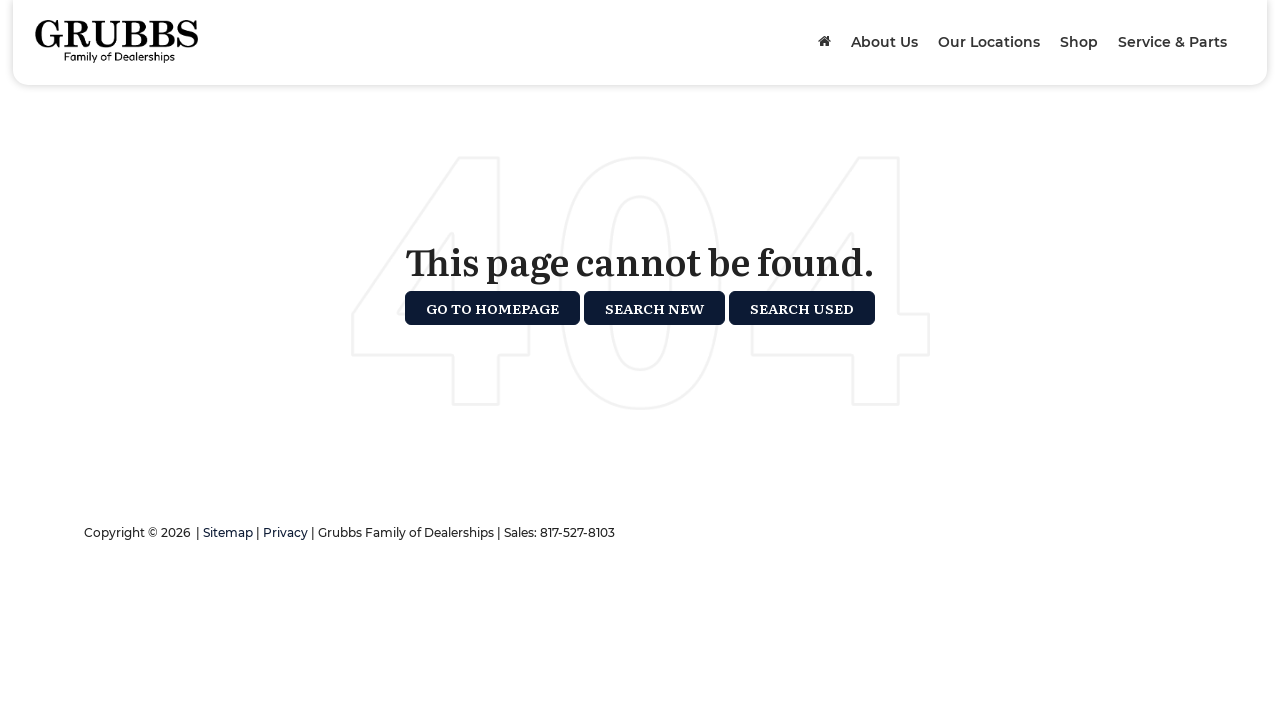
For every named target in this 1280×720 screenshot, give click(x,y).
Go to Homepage (492, 308)
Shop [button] (1079, 42)
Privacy (285, 532)
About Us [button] (884, 42)
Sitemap (228, 532)
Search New (654, 308)
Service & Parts (1172, 42)
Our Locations (989, 42)
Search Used (802, 308)
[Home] (824, 42)
